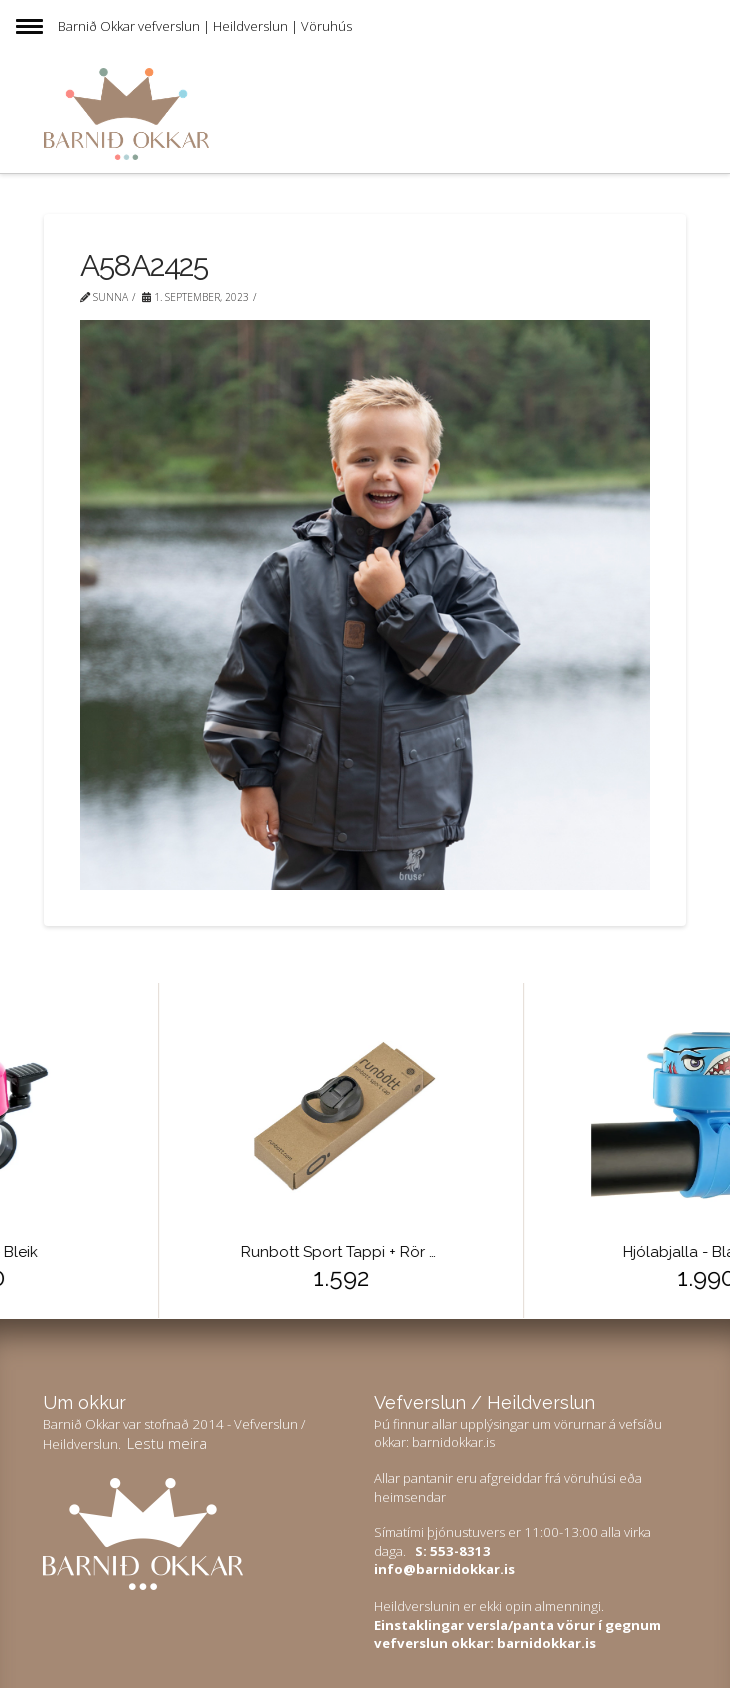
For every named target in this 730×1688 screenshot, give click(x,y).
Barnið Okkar (96, 26)
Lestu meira (167, 1443)
